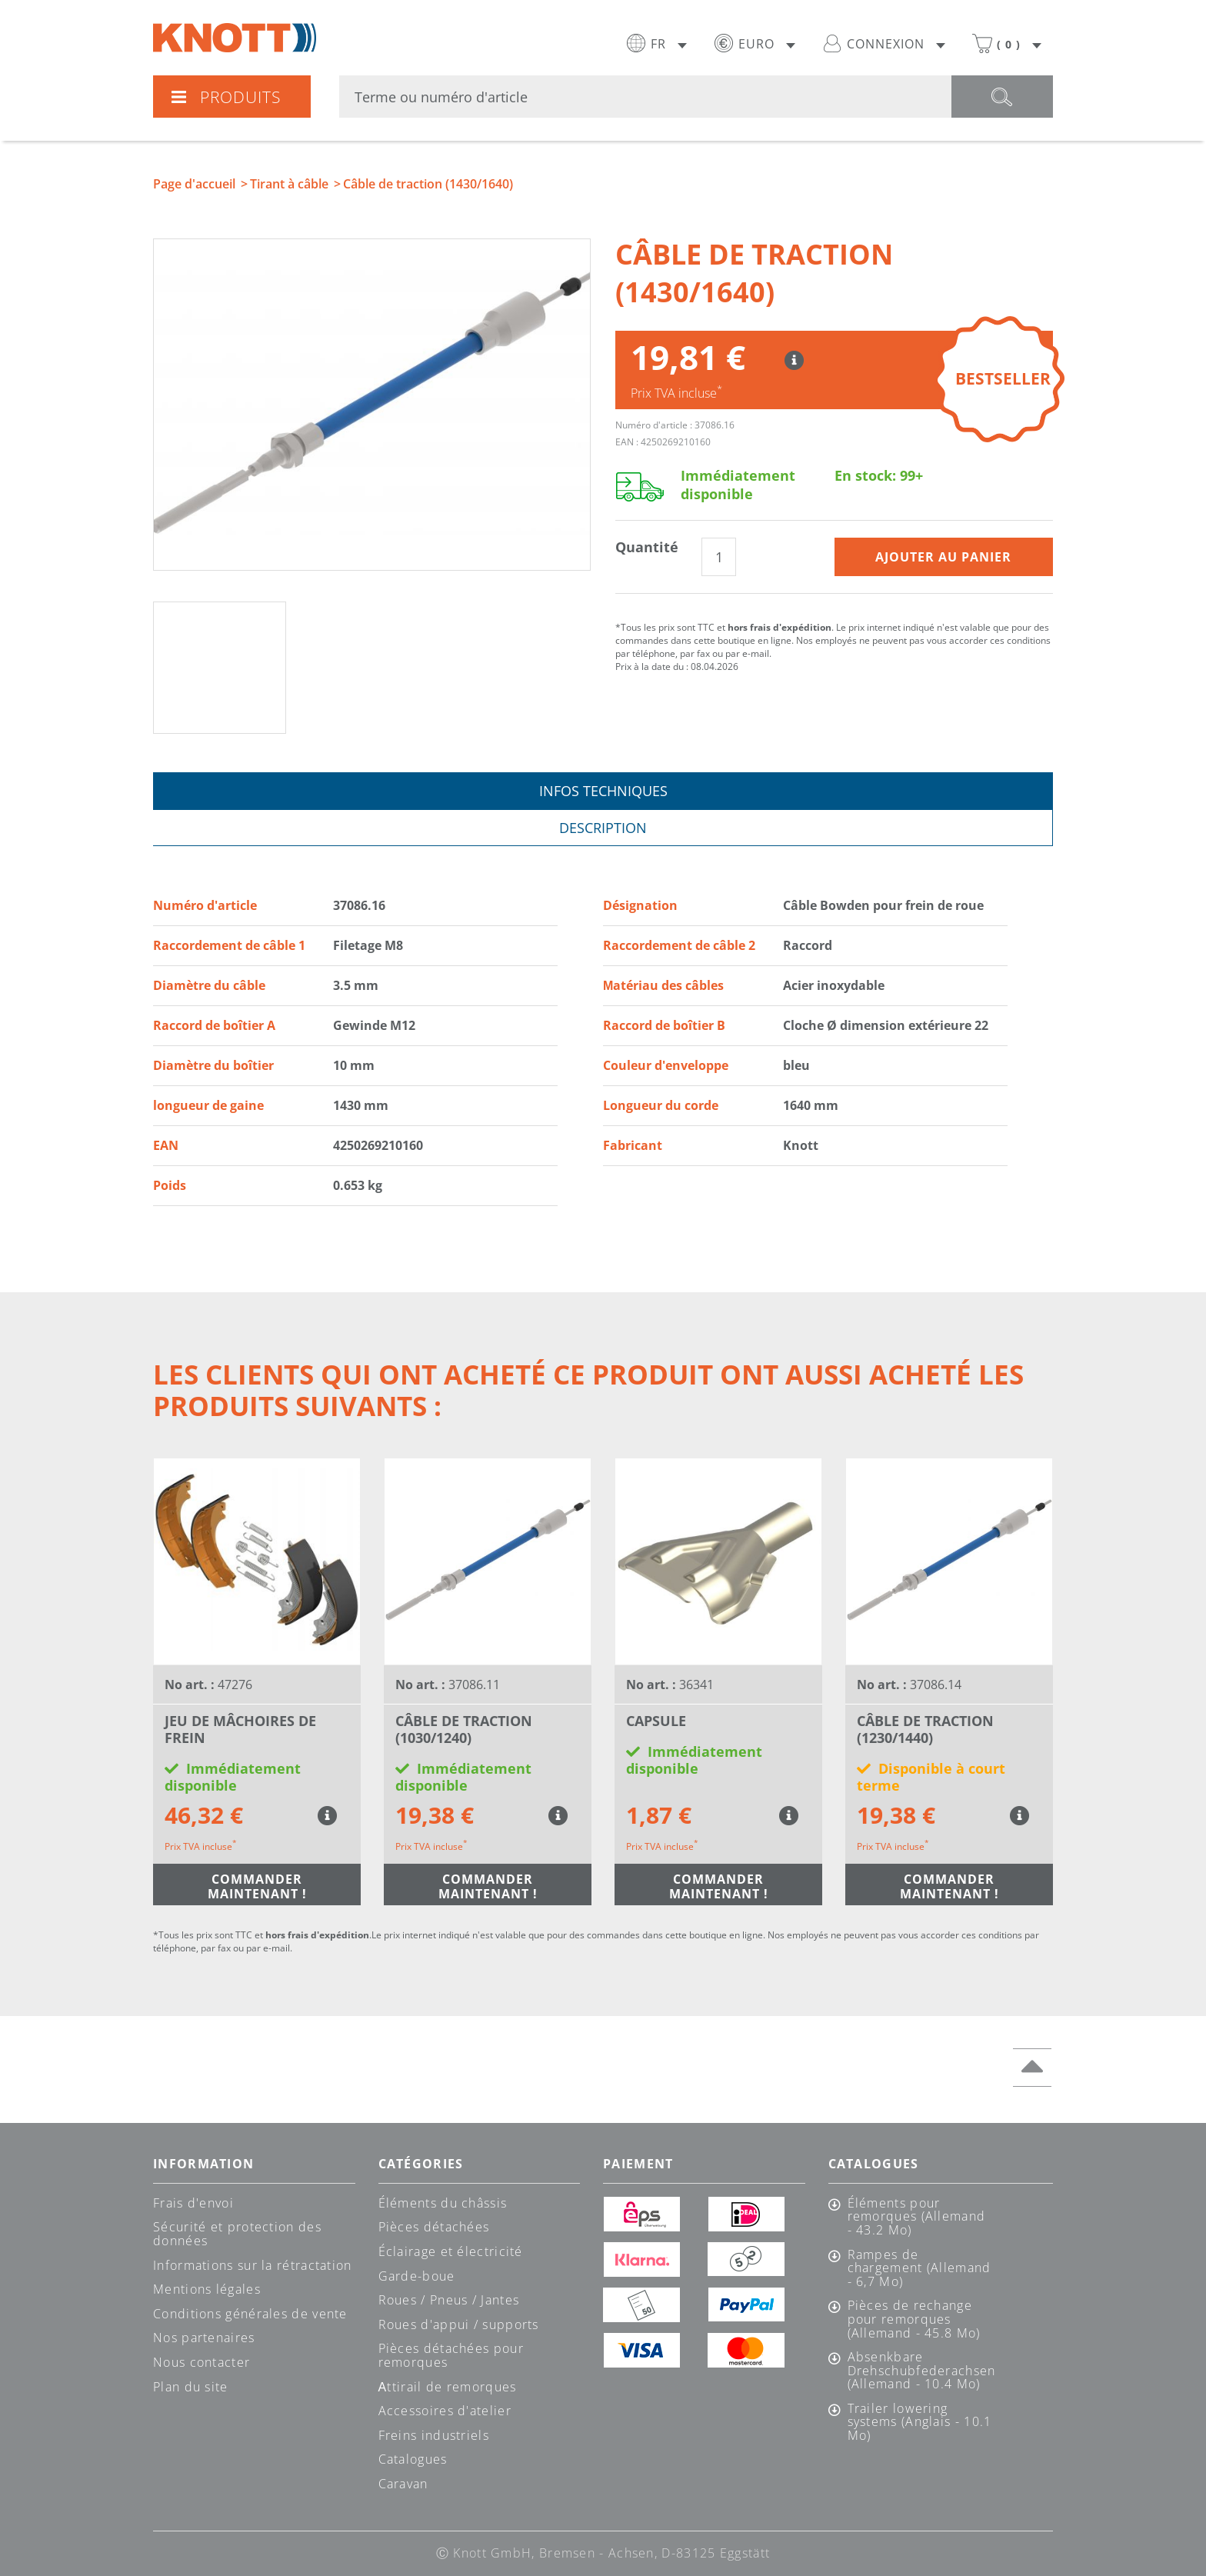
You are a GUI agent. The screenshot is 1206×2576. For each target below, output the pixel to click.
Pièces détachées (434, 2226)
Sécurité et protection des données (237, 2233)
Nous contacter (201, 2362)
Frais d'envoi (193, 2202)
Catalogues (413, 2459)
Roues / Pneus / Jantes (449, 2299)
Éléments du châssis (443, 2202)
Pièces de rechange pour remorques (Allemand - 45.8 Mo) (914, 2319)
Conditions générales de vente (250, 2313)
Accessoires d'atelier (444, 2410)
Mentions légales (207, 2289)
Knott (234, 37)
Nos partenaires (204, 2337)
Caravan (403, 2483)
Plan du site (190, 2386)
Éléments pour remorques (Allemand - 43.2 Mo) (917, 2217)
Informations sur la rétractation (252, 2265)
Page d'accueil (194, 183)
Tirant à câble (289, 183)
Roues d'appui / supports (458, 2324)
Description (603, 827)
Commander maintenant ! (257, 1886)
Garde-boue (416, 2276)
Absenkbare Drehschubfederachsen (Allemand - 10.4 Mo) (921, 2371)
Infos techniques (603, 790)
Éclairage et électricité (450, 2251)
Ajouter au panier (943, 556)
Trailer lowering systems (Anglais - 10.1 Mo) (920, 2422)
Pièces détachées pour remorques (451, 2355)
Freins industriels (433, 2435)
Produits (225, 97)
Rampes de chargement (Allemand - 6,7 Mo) (919, 2268)
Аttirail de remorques (447, 2386)
